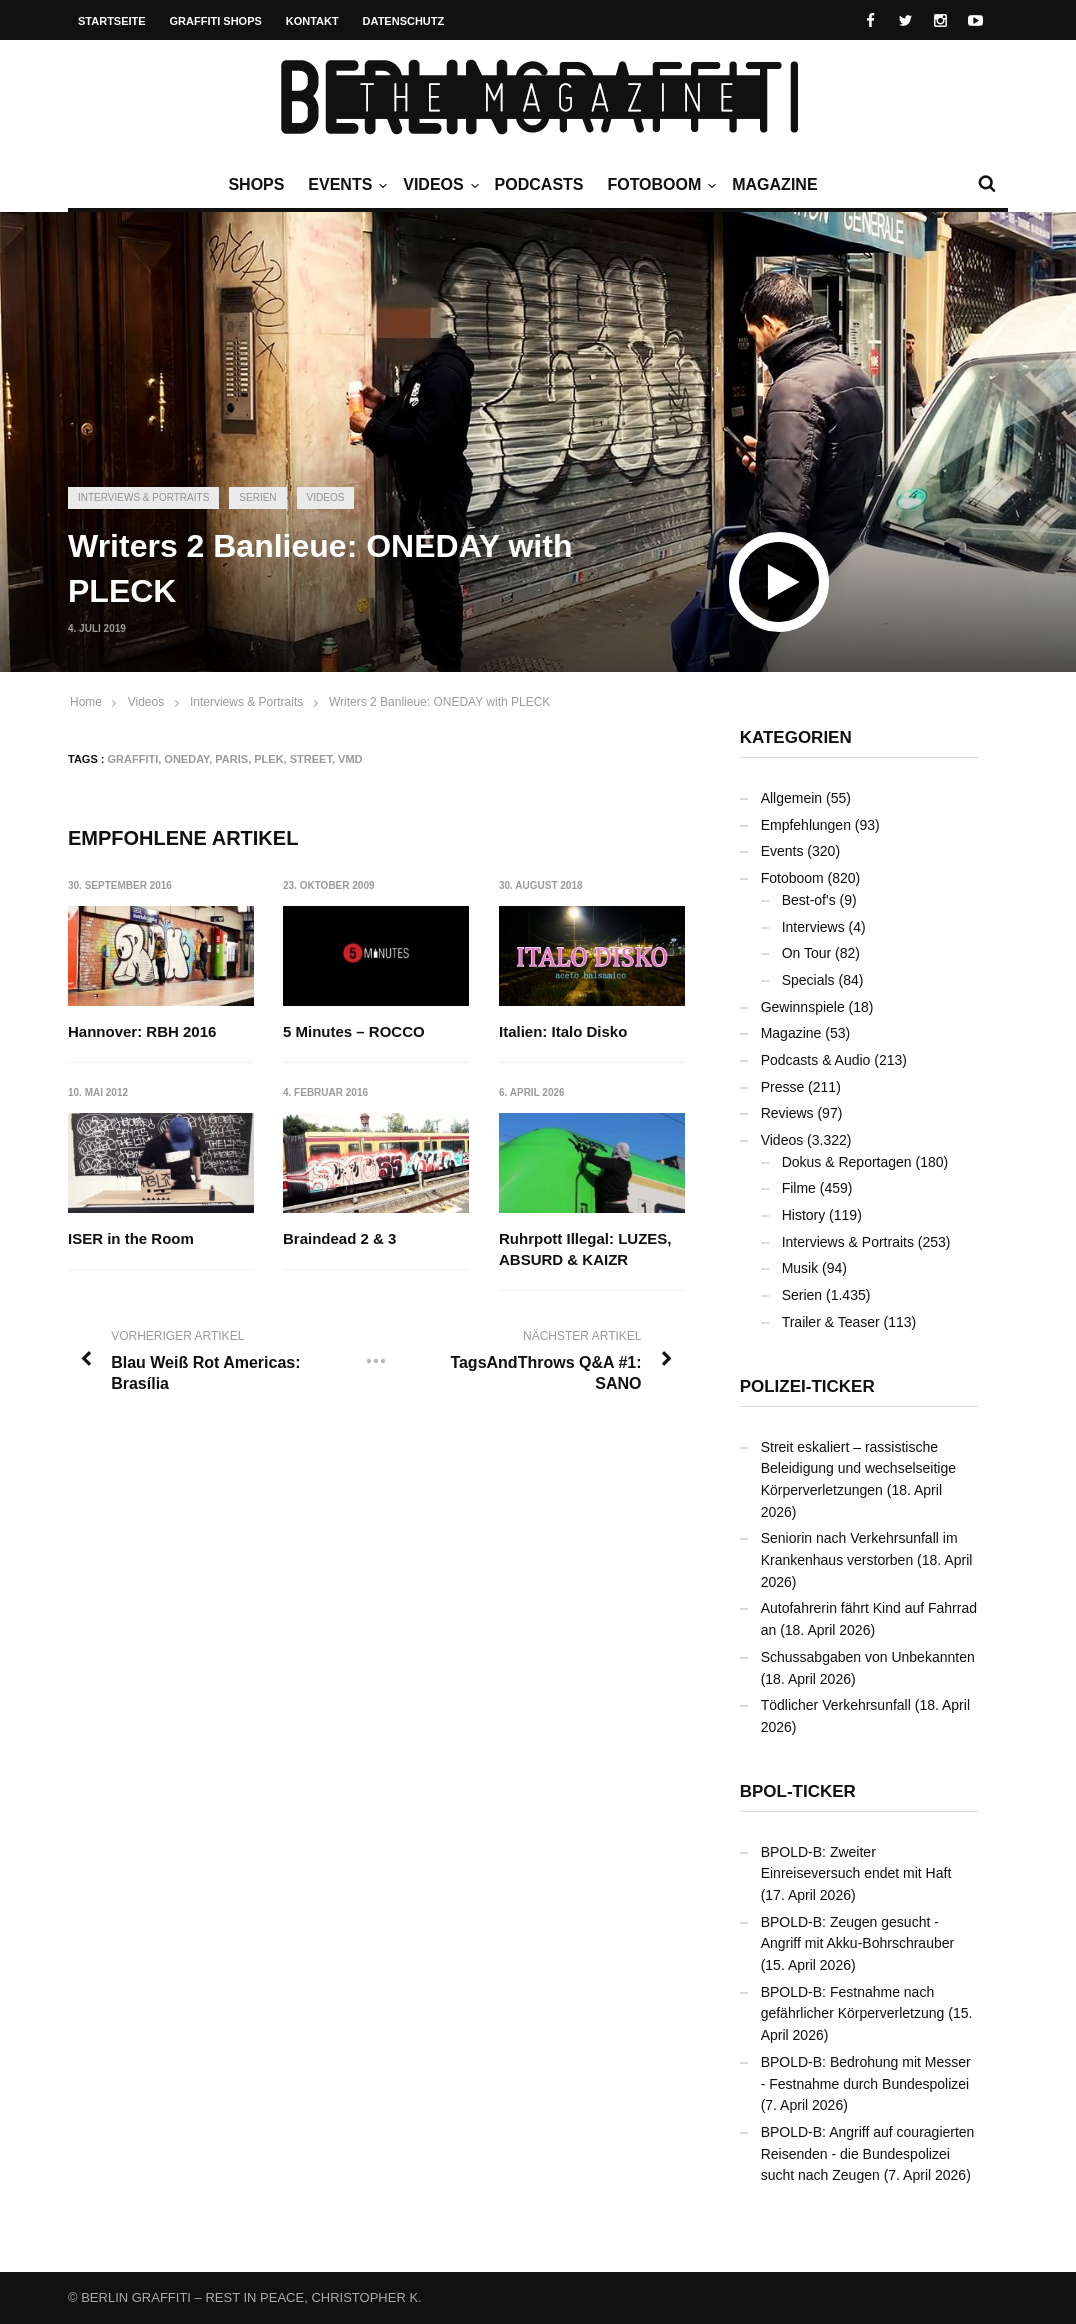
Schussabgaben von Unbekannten (868, 1657)
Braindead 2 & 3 (340, 1238)
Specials (808, 980)
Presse (783, 1087)
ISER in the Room (131, 1238)
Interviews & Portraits (143, 497)
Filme (799, 1188)
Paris (231, 759)
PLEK (268, 759)
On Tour (807, 953)
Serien (257, 497)
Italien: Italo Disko (563, 1031)
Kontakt (312, 21)
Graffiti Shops (216, 21)
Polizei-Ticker (807, 1386)
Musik (800, 1268)
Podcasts (539, 184)
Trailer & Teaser (831, 1322)
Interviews (813, 927)
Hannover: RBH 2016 (142, 1031)
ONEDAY (186, 759)
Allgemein (791, 798)
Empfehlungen (806, 825)
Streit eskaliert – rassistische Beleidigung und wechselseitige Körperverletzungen (858, 1468)
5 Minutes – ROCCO (355, 1031)
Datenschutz (404, 21)
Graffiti (133, 759)
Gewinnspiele (803, 1007)
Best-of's (809, 900)
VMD (350, 759)
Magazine (774, 184)
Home (86, 702)
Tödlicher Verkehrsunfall (836, 1705)
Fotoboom (659, 185)
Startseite (112, 21)
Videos (438, 185)
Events (345, 185)
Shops (256, 184)
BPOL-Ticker (798, 1791)
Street (311, 759)
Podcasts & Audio (816, 1060)
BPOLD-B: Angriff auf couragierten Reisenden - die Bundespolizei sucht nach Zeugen (868, 2153)
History (804, 1215)
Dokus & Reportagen (847, 1162)
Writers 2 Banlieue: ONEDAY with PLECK (439, 702)
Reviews (787, 1113)
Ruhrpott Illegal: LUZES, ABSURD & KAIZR (585, 1249)
